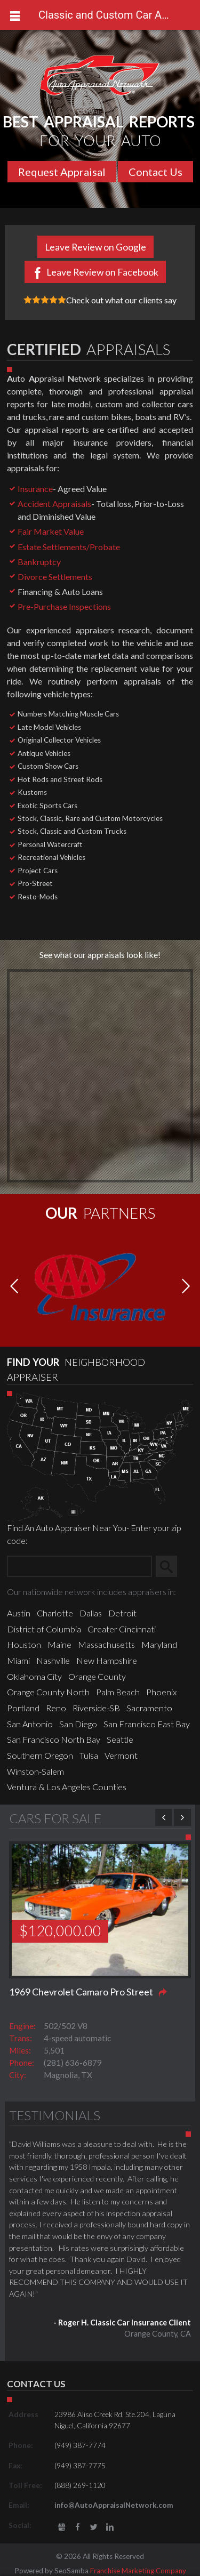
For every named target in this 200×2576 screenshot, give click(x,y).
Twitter (93, 2527)
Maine (59, 1644)
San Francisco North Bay (53, 1739)
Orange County (97, 1676)
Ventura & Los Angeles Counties (66, 1787)
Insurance (35, 489)
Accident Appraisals (54, 503)
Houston (24, 1644)
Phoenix (161, 1692)
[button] (186, 1286)
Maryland (159, 1644)
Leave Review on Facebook (102, 272)
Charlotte (55, 1613)
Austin (18, 1613)
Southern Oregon (40, 1755)
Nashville (53, 1660)
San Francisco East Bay (146, 1724)
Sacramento (149, 1708)
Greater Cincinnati (121, 1629)
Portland (23, 1708)
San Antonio (30, 1724)
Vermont (121, 1755)
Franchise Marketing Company (138, 2570)
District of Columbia (44, 1629)
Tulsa (88, 1755)
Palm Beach (118, 1692)
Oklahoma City (34, 1676)
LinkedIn (110, 2527)
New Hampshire (106, 1660)
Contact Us (155, 171)
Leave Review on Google (95, 247)
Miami (18, 1660)
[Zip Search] (79, 1566)
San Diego (78, 1724)
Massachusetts (106, 1644)
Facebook (77, 2527)
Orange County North (48, 1692)
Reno (56, 1708)
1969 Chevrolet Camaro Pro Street (81, 1992)
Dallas (90, 1613)
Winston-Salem (35, 1771)
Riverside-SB (96, 1708)
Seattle (120, 1739)
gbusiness (61, 2527)
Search (170, 1566)
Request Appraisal (62, 171)
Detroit (122, 1613)
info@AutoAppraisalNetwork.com (113, 2505)
